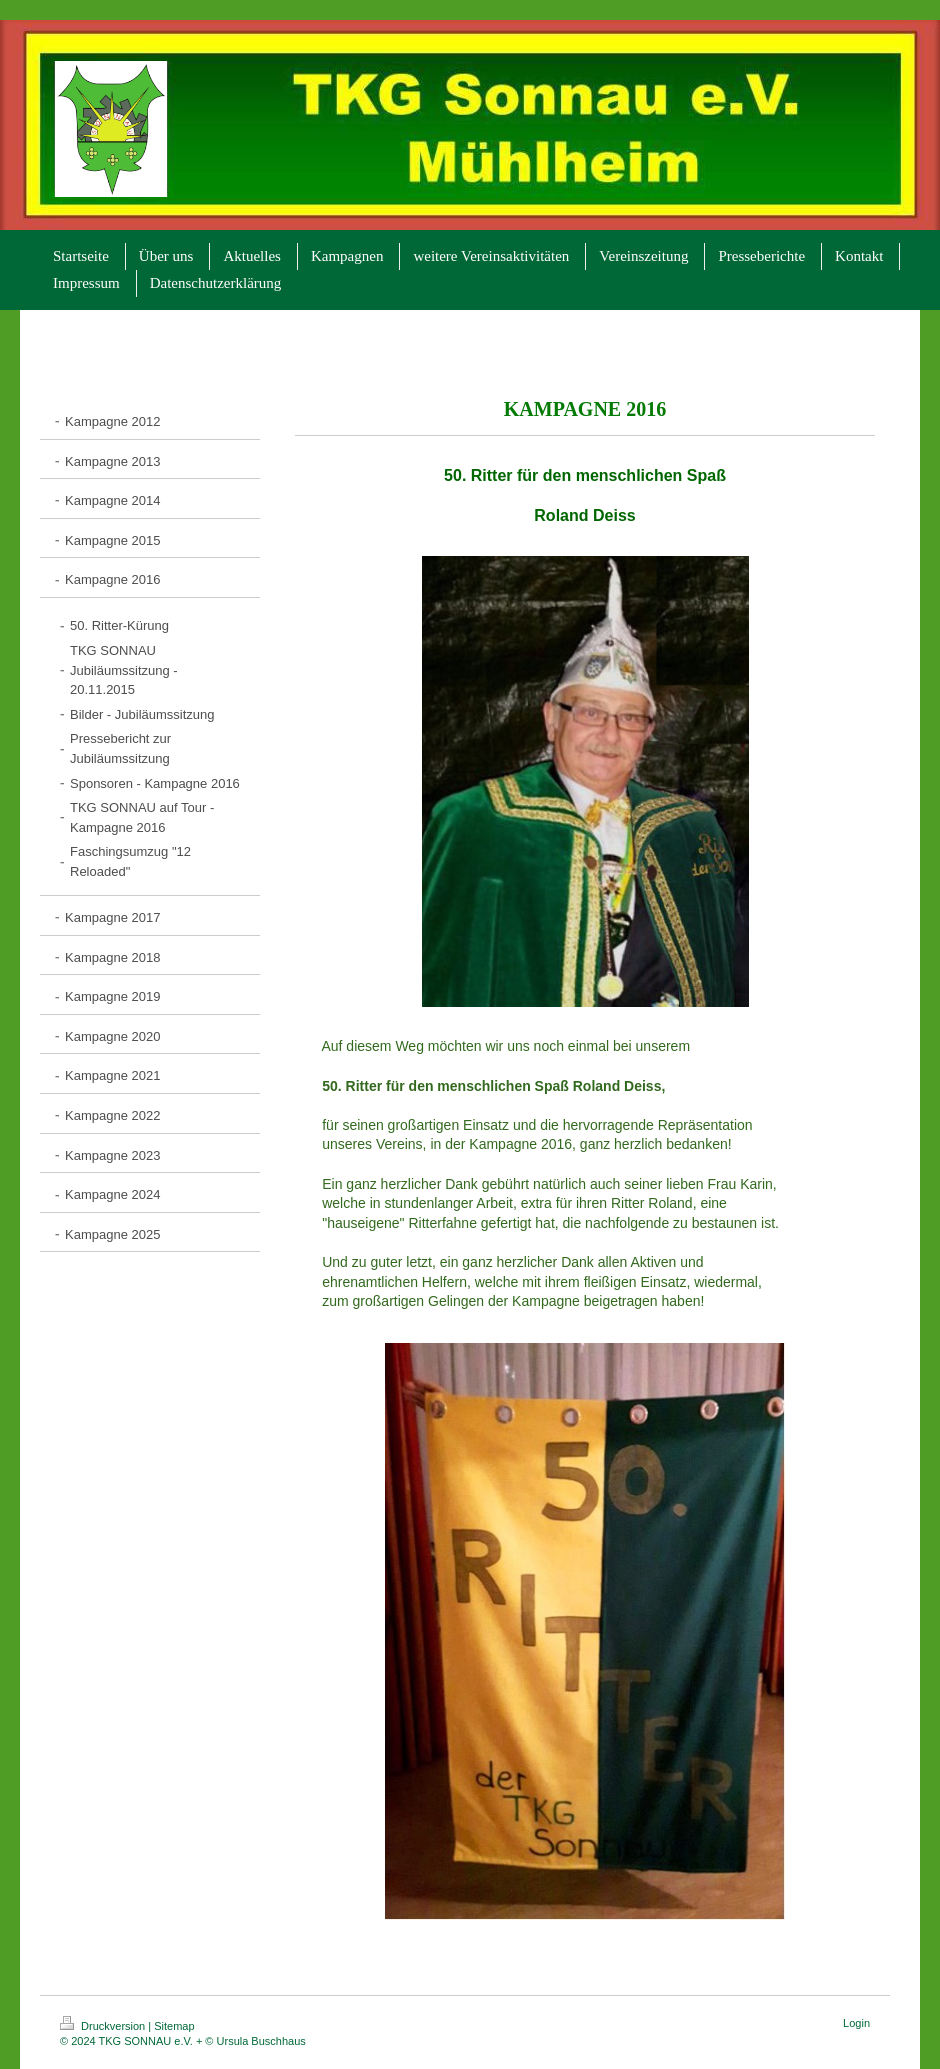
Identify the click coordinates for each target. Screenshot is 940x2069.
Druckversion (104, 2026)
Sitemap (174, 2026)
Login (856, 2023)
